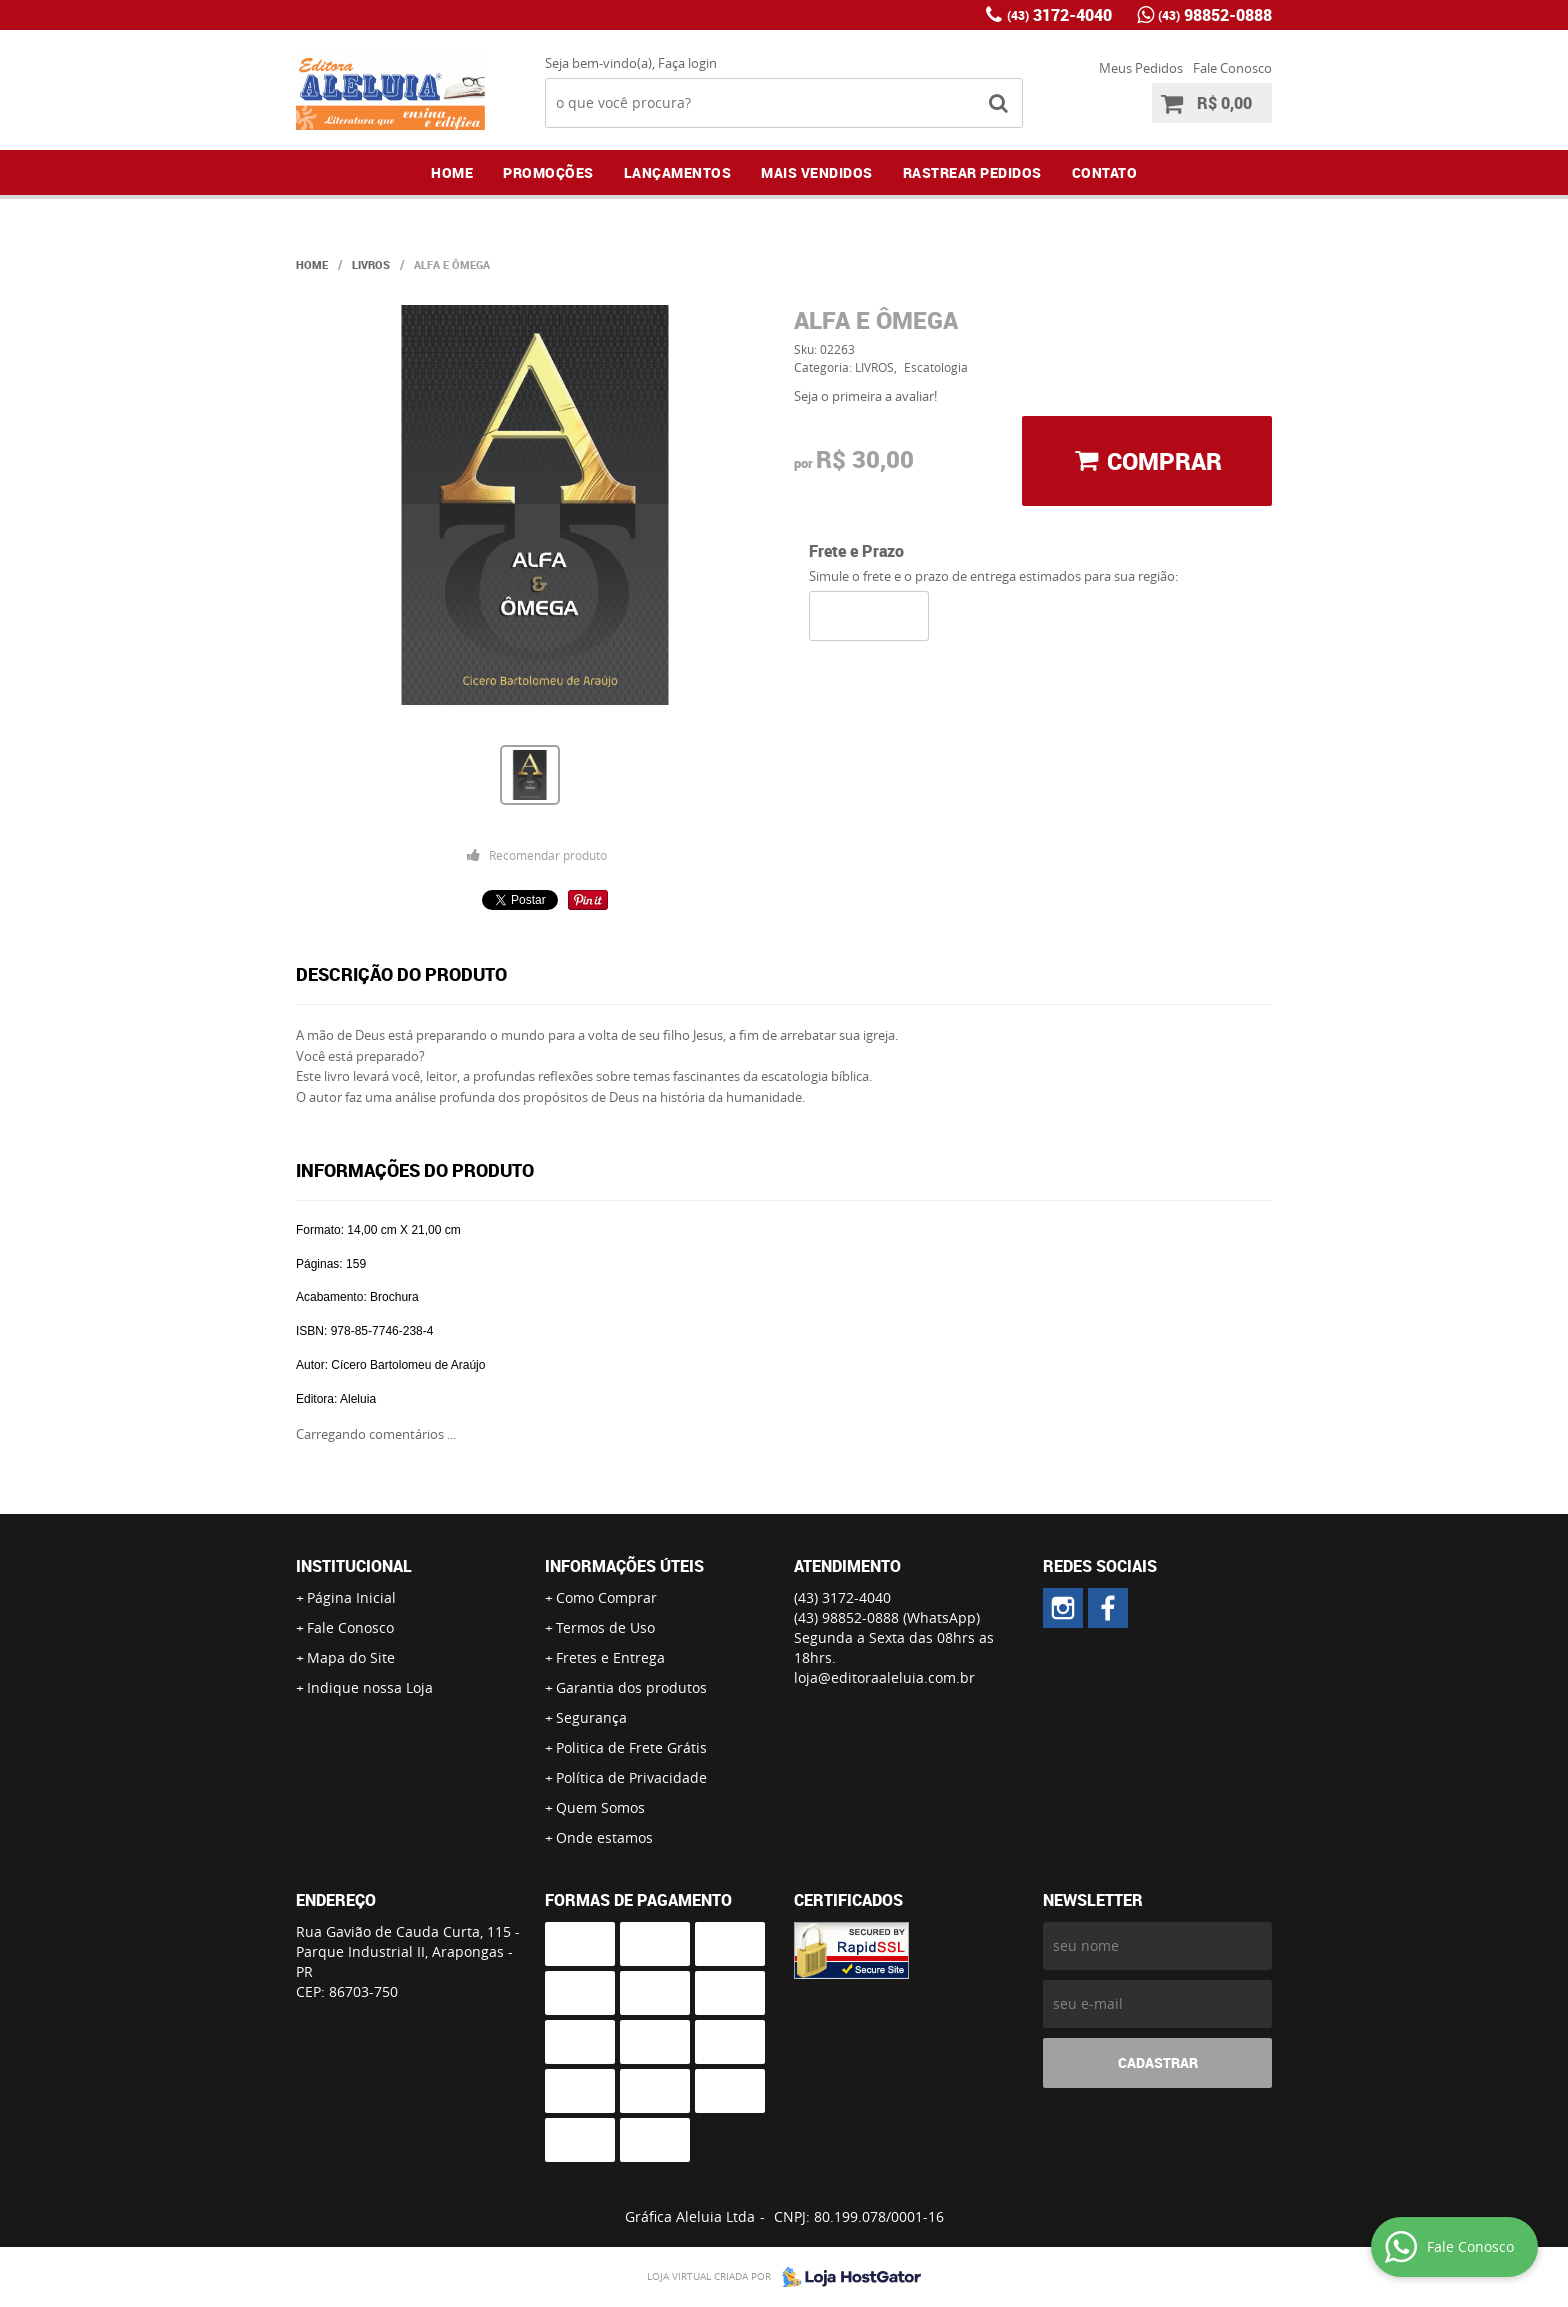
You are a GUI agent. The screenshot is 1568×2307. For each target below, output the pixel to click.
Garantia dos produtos (631, 1687)
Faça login (687, 63)
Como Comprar (606, 1597)
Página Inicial (351, 1597)
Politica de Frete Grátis (631, 1747)
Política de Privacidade (631, 1777)
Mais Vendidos (817, 172)
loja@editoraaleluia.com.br (884, 1677)
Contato (1105, 172)
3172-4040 (1059, 15)
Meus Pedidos (1141, 68)
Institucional (354, 1566)
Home (452, 172)
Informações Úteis (624, 1566)
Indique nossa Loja (370, 1687)
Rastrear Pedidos (972, 172)
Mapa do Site (351, 1657)
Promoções (548, 172)
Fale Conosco (1232, 68)
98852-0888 (1215, 15)
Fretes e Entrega (610, 1657)
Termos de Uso (605, 1627)
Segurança (591, 1717)
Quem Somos (600, 1807)
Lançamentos (678, 172)
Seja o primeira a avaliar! (865, 396)
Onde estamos (604, 1837)
